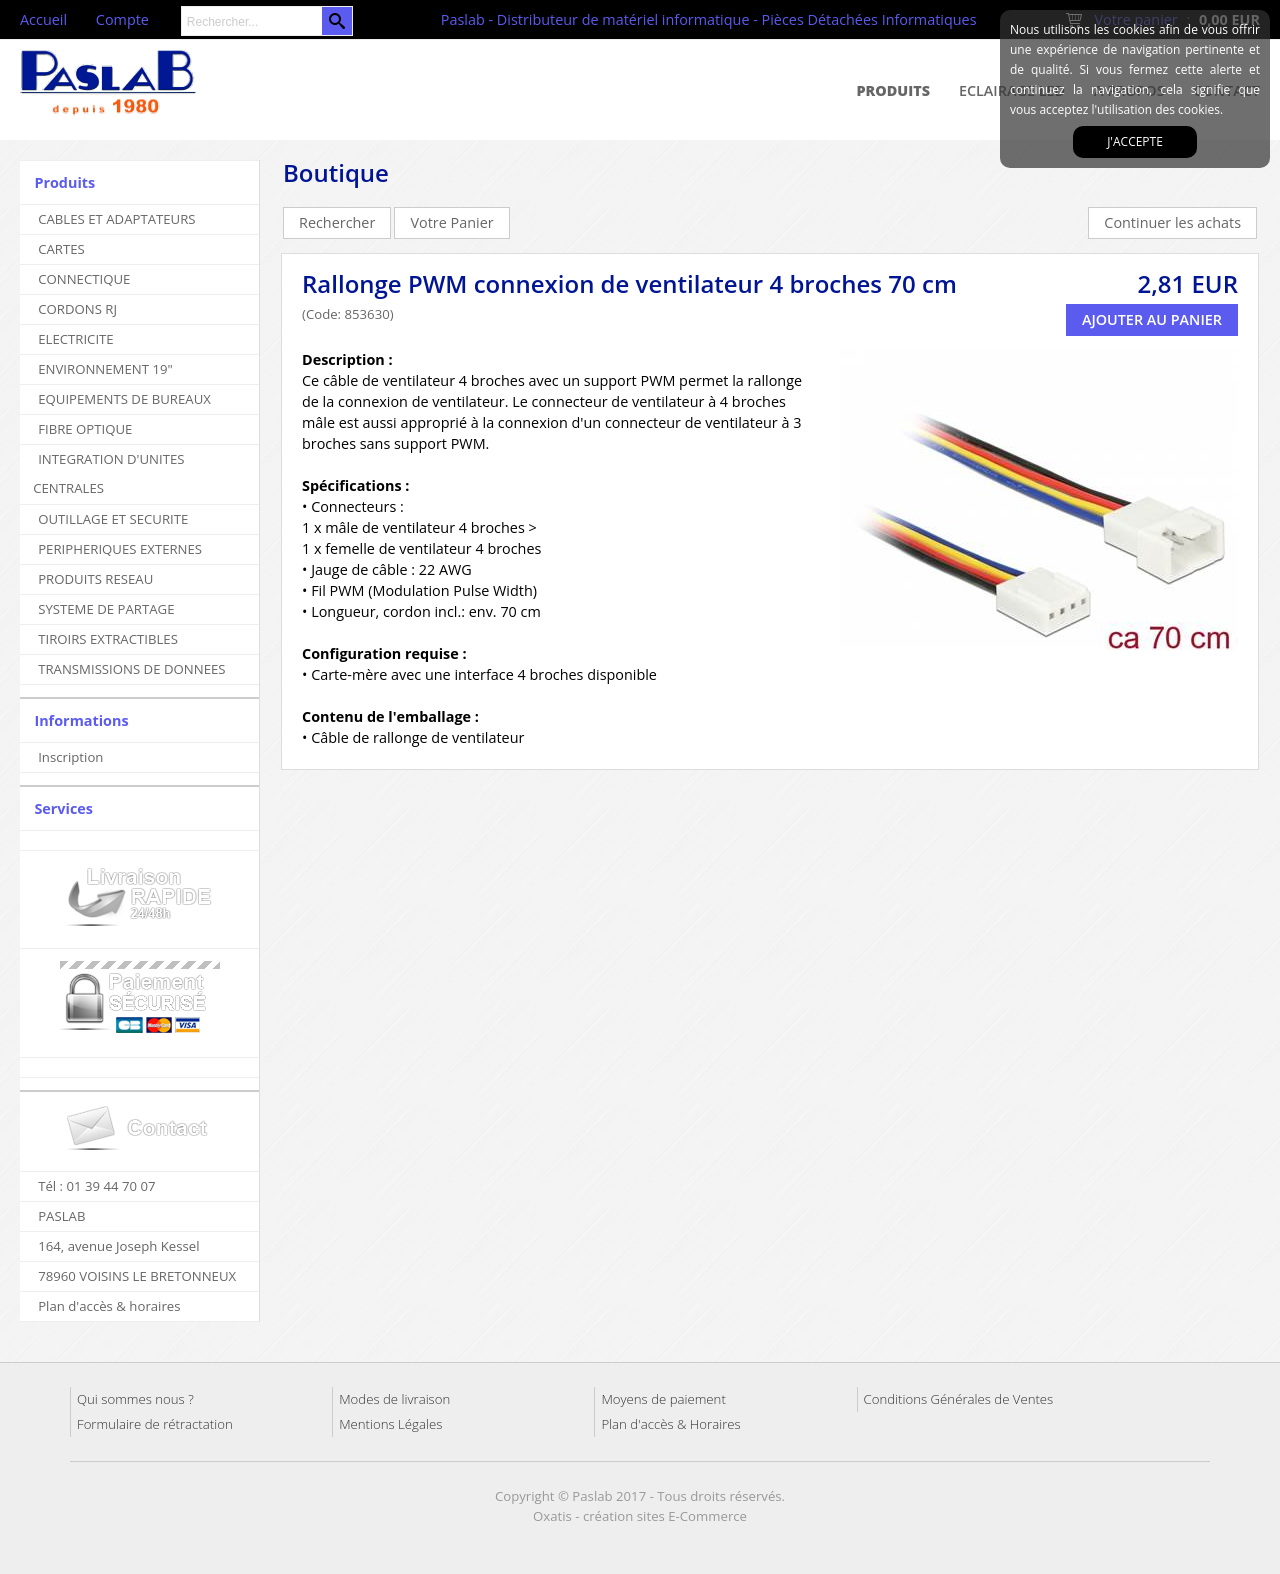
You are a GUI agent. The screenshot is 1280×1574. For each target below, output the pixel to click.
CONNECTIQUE (84, 279)
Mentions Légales (390, 1424)
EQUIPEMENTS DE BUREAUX (124, 399)
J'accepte (1135, 141)
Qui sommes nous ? (135, 1399)
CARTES (61, 249)
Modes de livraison (394, 1399)
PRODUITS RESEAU (95, 579)
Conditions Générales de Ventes (959, 1399)
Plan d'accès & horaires (109, 1306)
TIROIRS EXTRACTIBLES (108, 639)
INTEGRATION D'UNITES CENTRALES (108, 473)
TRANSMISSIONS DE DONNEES (131, 669)
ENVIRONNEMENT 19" (105, 369)
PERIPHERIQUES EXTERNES (120, 549)
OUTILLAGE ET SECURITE (113, 519)
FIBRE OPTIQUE (85, 429)
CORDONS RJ (77, 309)
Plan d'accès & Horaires (670, 1424)
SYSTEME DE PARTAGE (106, 609)
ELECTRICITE (76, 339)
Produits (894, 90)
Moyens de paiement (663, 1399)
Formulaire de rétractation (155, 1424)
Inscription (70, 757)
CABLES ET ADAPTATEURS (116, 219)
